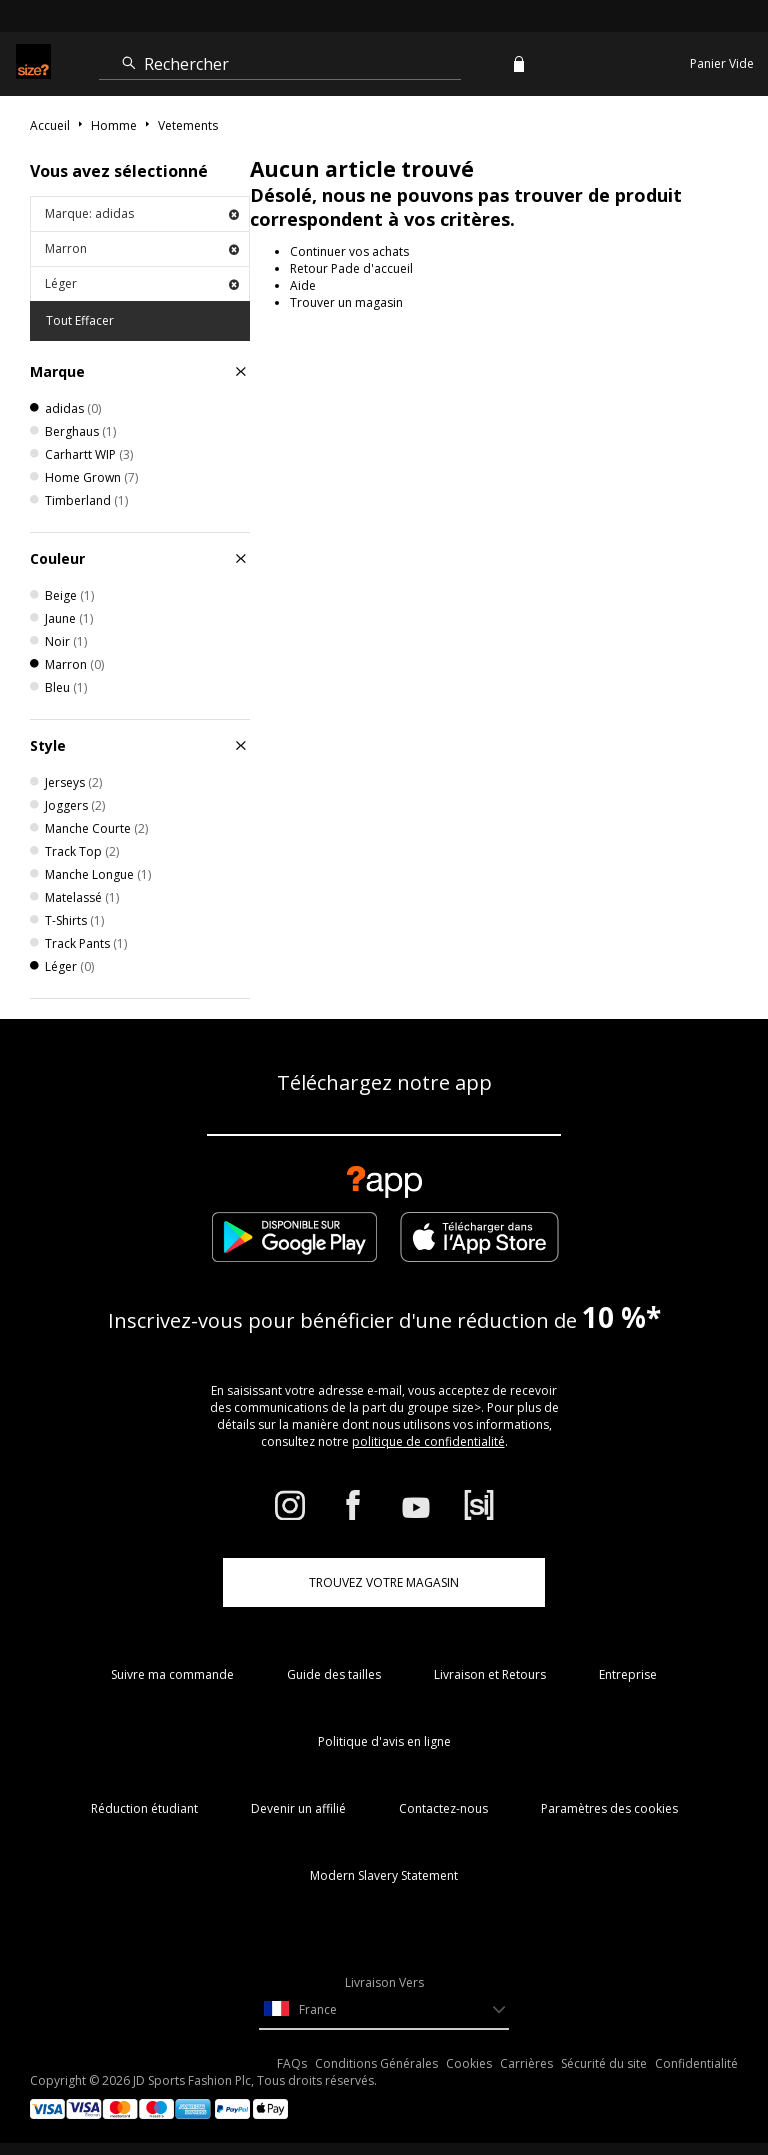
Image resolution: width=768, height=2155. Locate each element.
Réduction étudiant (144, 1808)
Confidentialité (696, 2063)
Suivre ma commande (172, 1674)
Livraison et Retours (490, 1674)
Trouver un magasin (346, 302)
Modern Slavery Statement (384, 1875)
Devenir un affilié (298, 1808)
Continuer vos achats (349, 251)
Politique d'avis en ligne (384, 1741)
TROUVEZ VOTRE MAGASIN (384, 1582)
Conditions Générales (376, 2063)
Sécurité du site (604, 2063)
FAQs (292, 2063)
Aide (303, 285)
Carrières (526, 2063)
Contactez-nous (443, 1808)
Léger (142, 283)
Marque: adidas (142, 213)
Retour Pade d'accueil (351, 268)
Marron (142, 248)
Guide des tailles (334, 1674)
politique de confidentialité (428, 1441)
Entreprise (628, 1674)
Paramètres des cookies (609, 1808)
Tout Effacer (80, 320)
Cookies (469, 2063)
